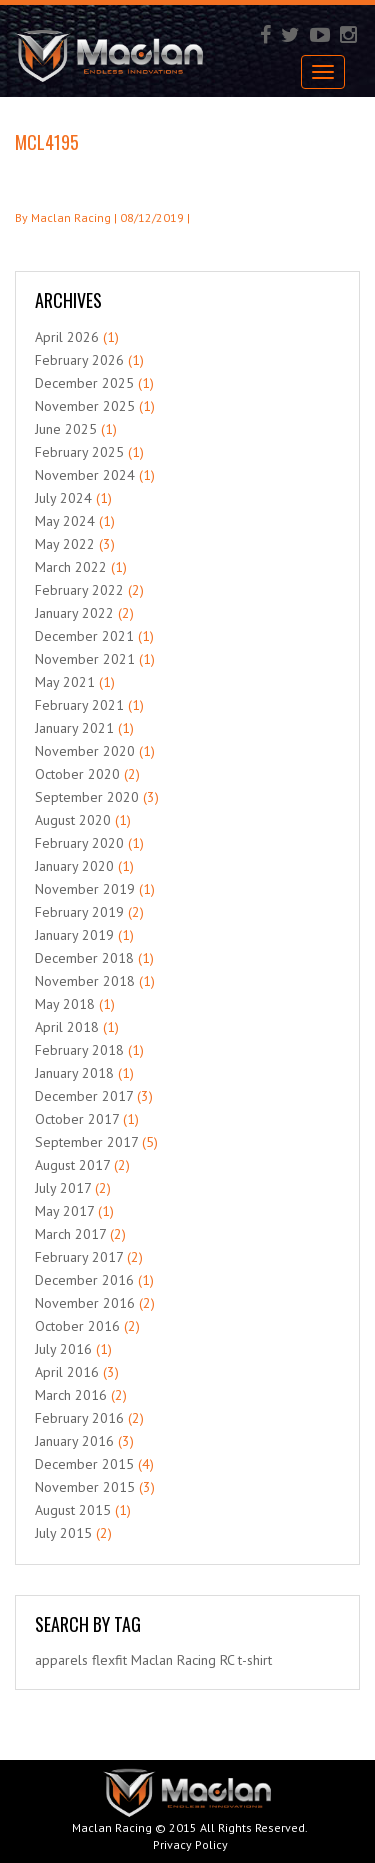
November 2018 (85, 981)
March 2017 (70, 1234)
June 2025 (66, 429)
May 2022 (65, 544)
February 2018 (79, 1050)
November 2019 (85, 889)
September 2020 (87, 797)
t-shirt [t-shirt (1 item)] (255, 1660)
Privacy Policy (190, 1844)
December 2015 (84, 1464)
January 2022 (74, 613)
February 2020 (79, 843)
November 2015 (85, 1487)
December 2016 (84, 1280)
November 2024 (85, 475)
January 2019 (74, 935)
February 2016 (79, 1418)
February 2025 (79, 452)
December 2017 (84, 1096)
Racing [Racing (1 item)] (196, 1660)
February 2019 (79, 912)
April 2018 (67, 1027)
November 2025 (85, 406)
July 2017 (63, 1188)
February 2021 (79, 705)
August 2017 (72, 1165)
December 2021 (84, 636)
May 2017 (64, 1211)
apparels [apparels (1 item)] (61, 1660)
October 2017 (77, 1119)
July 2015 (63, 1533)
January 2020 (74, 866)
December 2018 (84, 958)
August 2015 (73, 1510)
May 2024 (65, 521)
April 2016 (67, 1372)
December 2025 (84, 383)
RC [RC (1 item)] (227, 1660)
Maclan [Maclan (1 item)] (152, 1660)
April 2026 (67, 337)
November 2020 (85, 751)
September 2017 (86, 1142)
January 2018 (74, 1073)
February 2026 (79, 360)
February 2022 (79, 590)
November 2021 (85, 659)
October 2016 (77, 1326)
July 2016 (63, 1349)
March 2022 (71, 567)
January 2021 (74, 728)
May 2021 (65, 682)
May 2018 (65, 1004)
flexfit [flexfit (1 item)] (109, 1660)
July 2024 (63, 498)
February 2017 (79, 1257)
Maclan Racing (112, 1827)
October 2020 (77, 774)
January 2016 (74, 1441)
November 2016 (85, 1303)
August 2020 (73, 820)
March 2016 (71, 1395)
